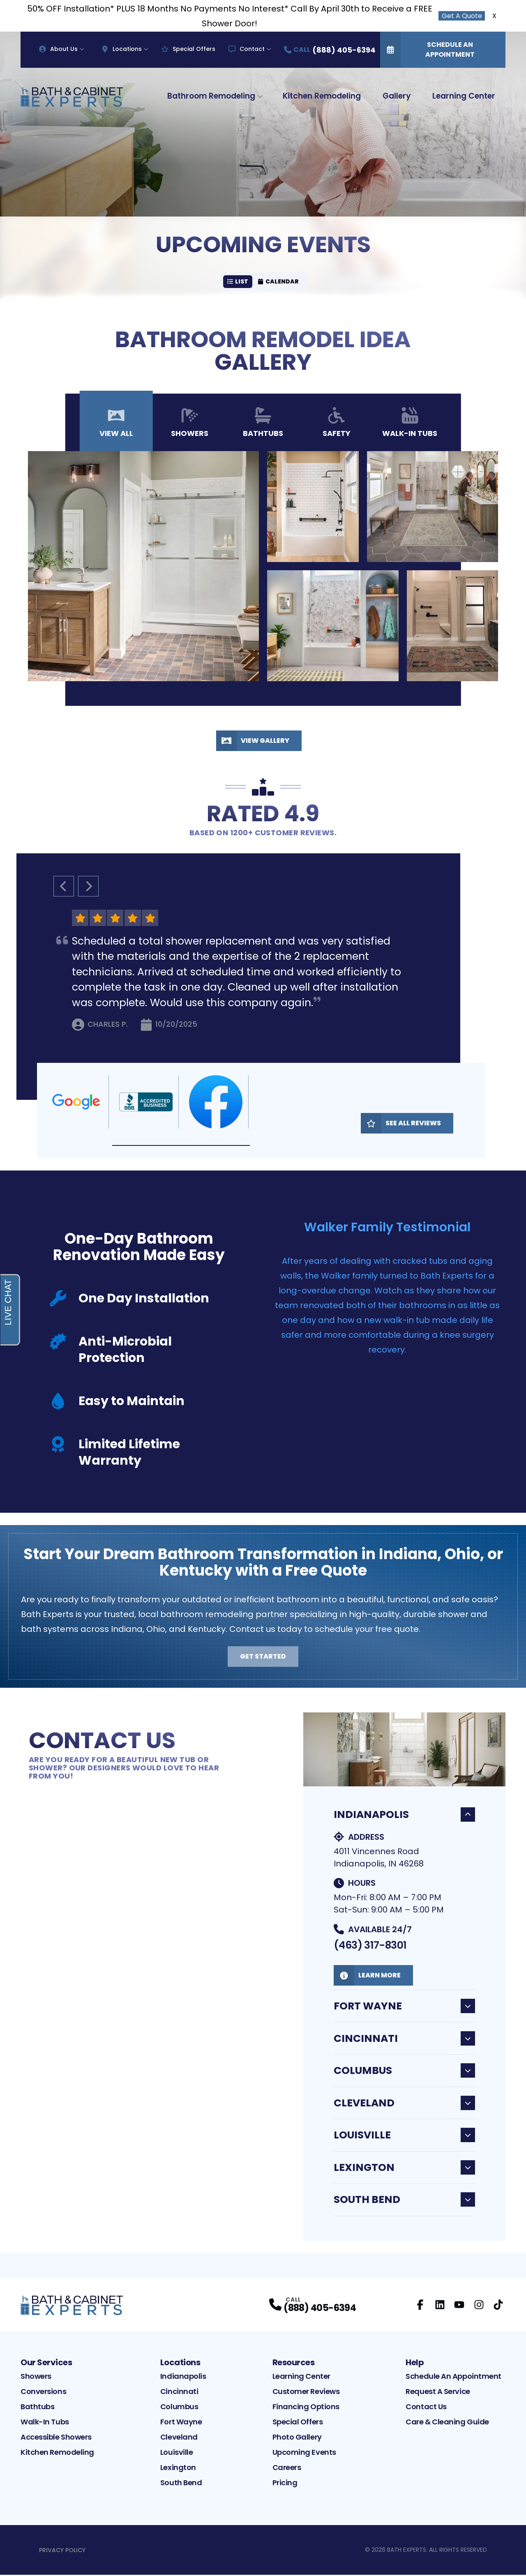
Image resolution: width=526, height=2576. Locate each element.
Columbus (404, 2071)
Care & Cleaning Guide (447, 2423)
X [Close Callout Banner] (494, 16)
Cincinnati (404, 2039)
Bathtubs (37, 2408)
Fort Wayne (404, 2007)
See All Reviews (401, 1124)
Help (415, 2363)
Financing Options (305, 2408)
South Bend (404, 2201)
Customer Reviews (306, 2392)
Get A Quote (462, 15)
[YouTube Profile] (459, 2306)
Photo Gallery (297, 2438)
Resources (293, 2363)
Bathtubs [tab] (263, 424)
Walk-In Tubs (45, 2423)
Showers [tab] (189, 424)
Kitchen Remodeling (322, 95)
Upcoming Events (304, 2453)
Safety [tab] (337, 424)
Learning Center (463, 95)
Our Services (46, 2363)
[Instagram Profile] (479, 2306)
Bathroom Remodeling (211, 95)
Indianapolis (404, 1816)
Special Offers (188, 49)
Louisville (404, 2136)
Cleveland (404, 2104)
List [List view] (237, 282)
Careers (286, 2468)
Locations (122, 49)
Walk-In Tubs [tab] (409, 424)
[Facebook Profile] (420, 2306)
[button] (181, 1146)
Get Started (263, 1657)
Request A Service (438, 2392)
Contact (246, 49)
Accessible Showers (56, 2438)
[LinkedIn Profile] (440, 2306)
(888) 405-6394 (320, 2309)
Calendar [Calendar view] (279, 282)
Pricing (285, 2484)
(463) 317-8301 (370, 1946)
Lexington (404, 2168)
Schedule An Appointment (427, 50)
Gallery (397, 95)
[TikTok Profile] (498, 2306)
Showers (36, 2377)
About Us (58, 49)
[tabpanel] (263, 567)
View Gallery (252, 742)
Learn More (367, 1976)
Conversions (43, 2392)
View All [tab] (116, 424)
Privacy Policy (62, 2551)
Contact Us (426, 2408)
